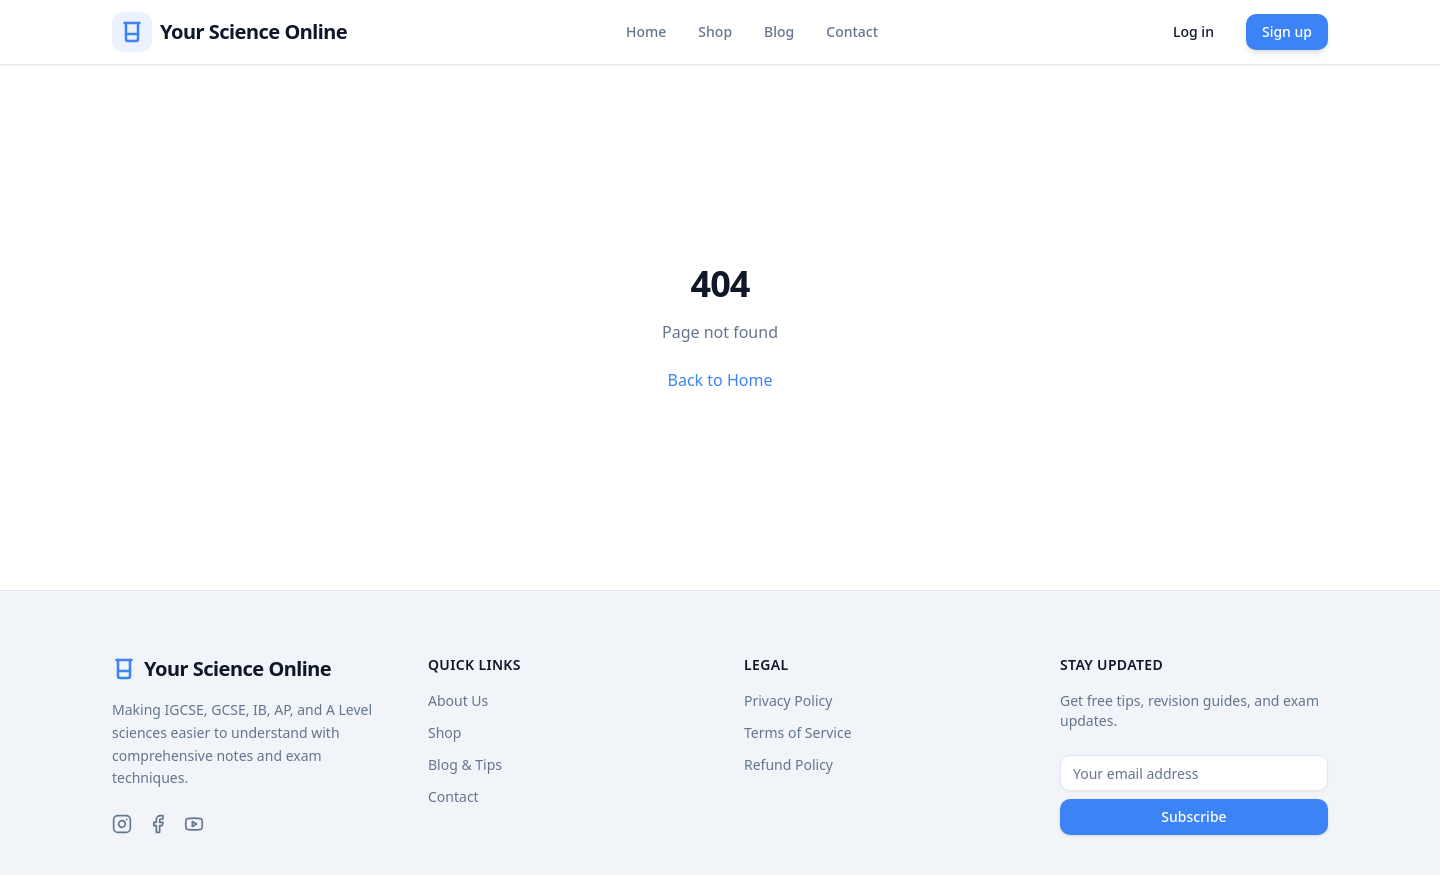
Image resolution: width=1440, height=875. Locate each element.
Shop (715, 31)
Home (646, 31)
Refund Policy (788, 764)
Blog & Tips (465, 764)
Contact (852, 31)
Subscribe (1193, 816)
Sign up (1287, 31)
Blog (779, 31)
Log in (1193, 31)
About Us (458, 700)
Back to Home (720, 380)
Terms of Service (798, 732)
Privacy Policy (788, 700)
